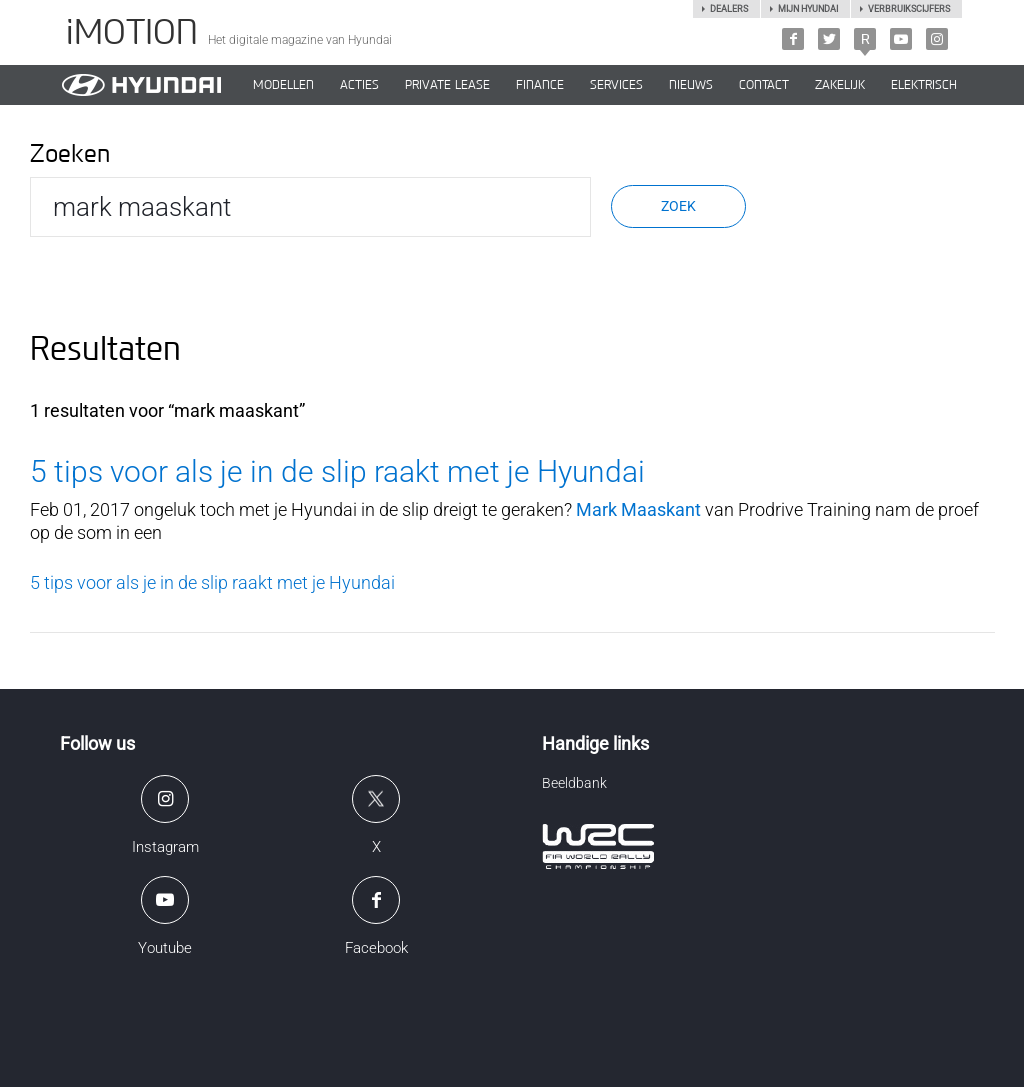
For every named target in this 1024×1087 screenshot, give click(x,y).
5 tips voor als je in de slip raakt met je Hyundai (337, 471)
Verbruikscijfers (909, 9)
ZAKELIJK (840, 85)
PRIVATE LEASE (447, 85)
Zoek (678, 206)
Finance (540, 85)
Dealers (729, 9)
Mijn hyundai (808, 9)
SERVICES (616, 85)
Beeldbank (574, 783)
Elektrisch (924, 85)
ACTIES (359, 85)
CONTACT (764, 85)
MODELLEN (283, 85)
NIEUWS (691, 85)
